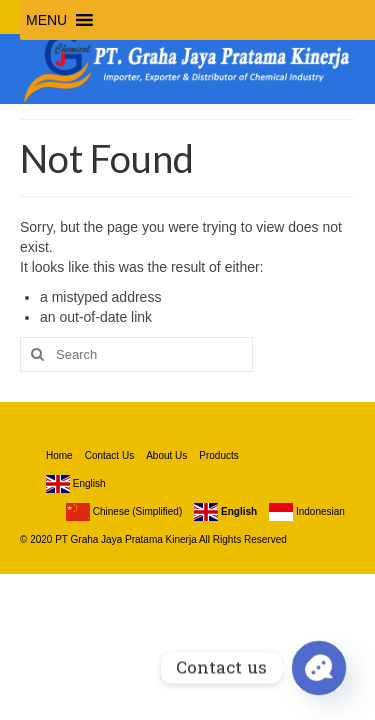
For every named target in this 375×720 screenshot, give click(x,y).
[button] (46, 20)
